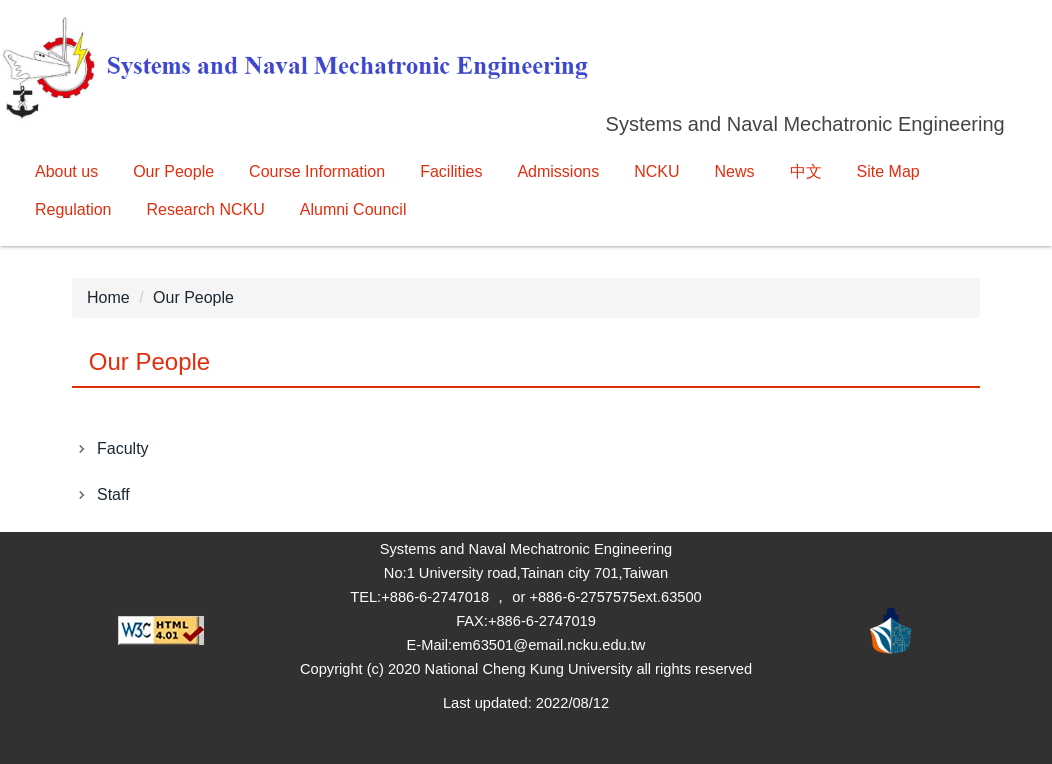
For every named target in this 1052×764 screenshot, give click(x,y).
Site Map (888, 171)
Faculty (123, 448)
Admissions (558, 171)
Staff (113, 494)
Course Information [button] (317, 171)
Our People (193, 297)
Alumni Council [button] (353, 209)
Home (108, 297)
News (735, 171)
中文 (806, 171)
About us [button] (66, 171)
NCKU (656, 171)
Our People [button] (173, 171)
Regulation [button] (73, 209)
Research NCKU (206, 209)
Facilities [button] (451, 171)
